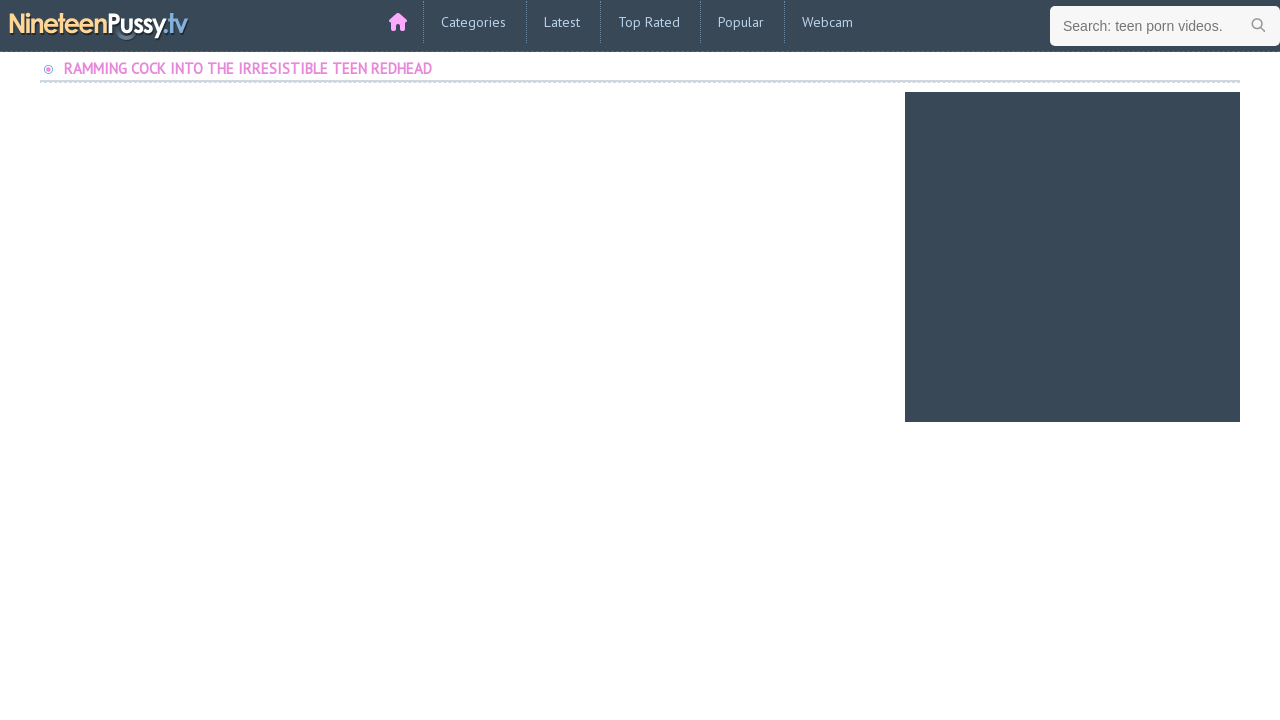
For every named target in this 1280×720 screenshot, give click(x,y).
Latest (562, 22)
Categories (473, 22)
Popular (741, 22)
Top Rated (649, 22)
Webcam (827, 22)
